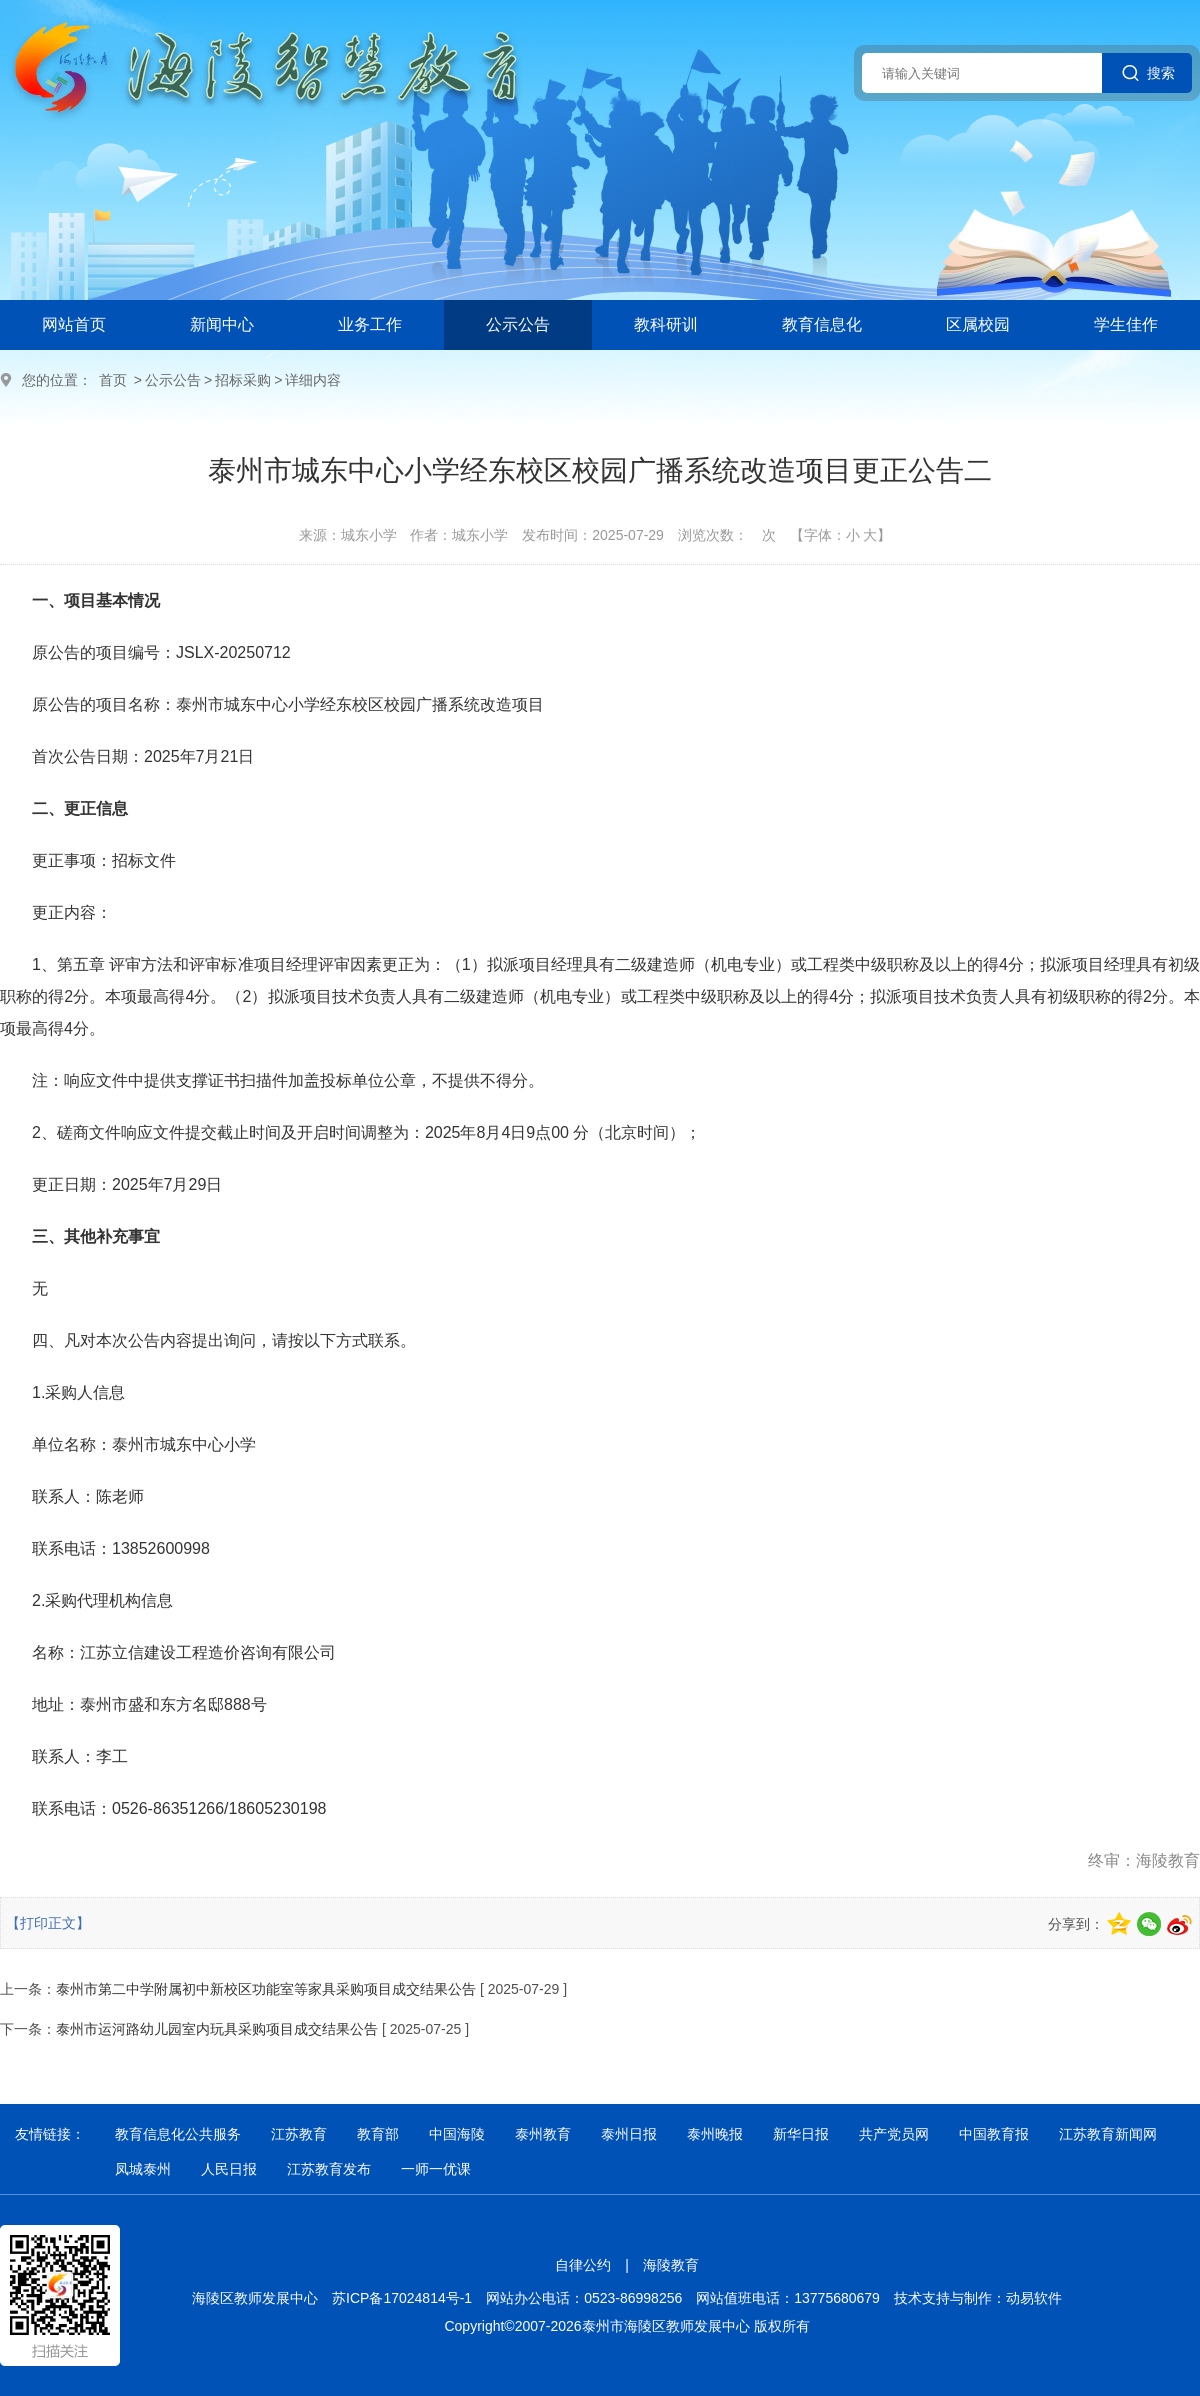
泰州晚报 (715, 2134)
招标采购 (243, 380)
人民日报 (229, 2169)
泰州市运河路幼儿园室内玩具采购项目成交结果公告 (217, 2029)
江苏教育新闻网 (1108, 2134)
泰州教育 (543, 2134)
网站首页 (74, 324)
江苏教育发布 (329, 2169)
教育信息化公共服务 (178, 2134)
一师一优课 (436, 2169)
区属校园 (978, 324)
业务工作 (370, 324)
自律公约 (583, 2265)
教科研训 (666, 324)
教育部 (378, 2134)
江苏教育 (299, 2134)
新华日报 (801, 2134)
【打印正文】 (48, 1923)
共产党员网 (894, 2134)
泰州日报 (629, 2134)
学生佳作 (1126, 324)
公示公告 (518, 324)
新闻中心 (222, 324)
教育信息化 (822, 324)
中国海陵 (457, 2134)
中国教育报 (994, 2134)
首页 (113, 380)
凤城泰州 (143, 2169)
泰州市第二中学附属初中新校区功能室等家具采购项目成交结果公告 (266, 1989)
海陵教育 (671, 2265)
